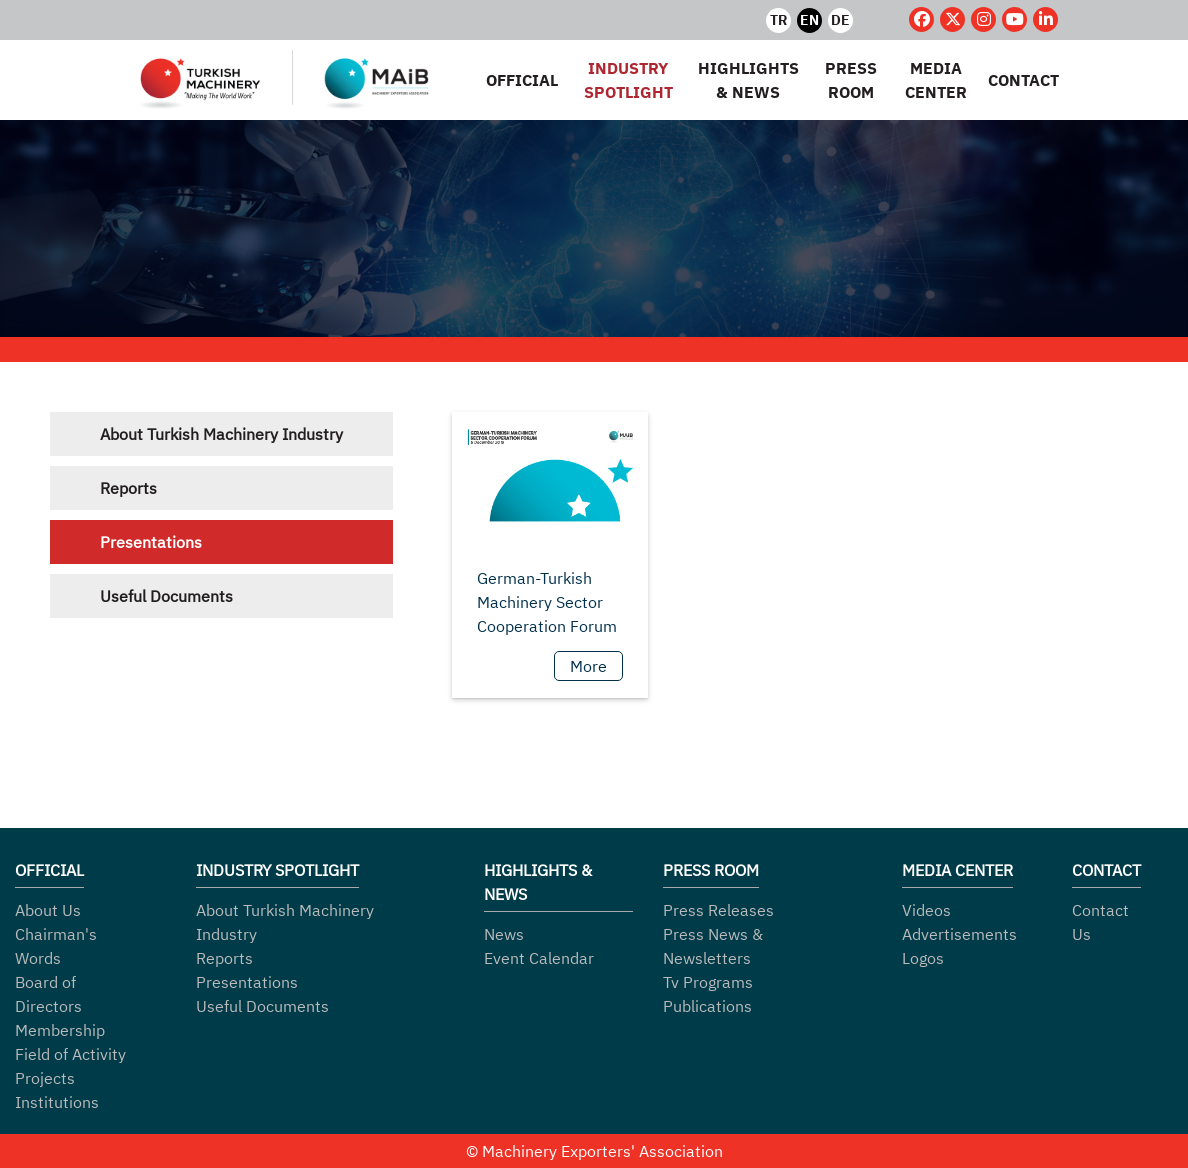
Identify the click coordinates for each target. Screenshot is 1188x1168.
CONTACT (1023, 80)
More (588, 666)
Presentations (151, 542)
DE (840, 20)
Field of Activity (70, 1054)
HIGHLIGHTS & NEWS (748, 80)
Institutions (57, 1102)
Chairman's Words (56, 946)
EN (809, 20)
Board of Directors (48, 994)
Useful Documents (166, 596)
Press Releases (718, 910)
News (504, 934)
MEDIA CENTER (936, 80)
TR (778, 20)
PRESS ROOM (851, 80)
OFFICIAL (522, 80)
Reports (128, 488)
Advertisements (959, 934)
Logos (923, 958)
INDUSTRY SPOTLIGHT (628, 80)
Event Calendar (539, 958)
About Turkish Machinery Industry (221, 434)
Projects (45, 1078)
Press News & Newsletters (713, 946)
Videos (926, 910)
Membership (60, 1030)
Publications (707, 1006)
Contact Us (1100, 922)
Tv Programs (708, 982)
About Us (48, 910)
